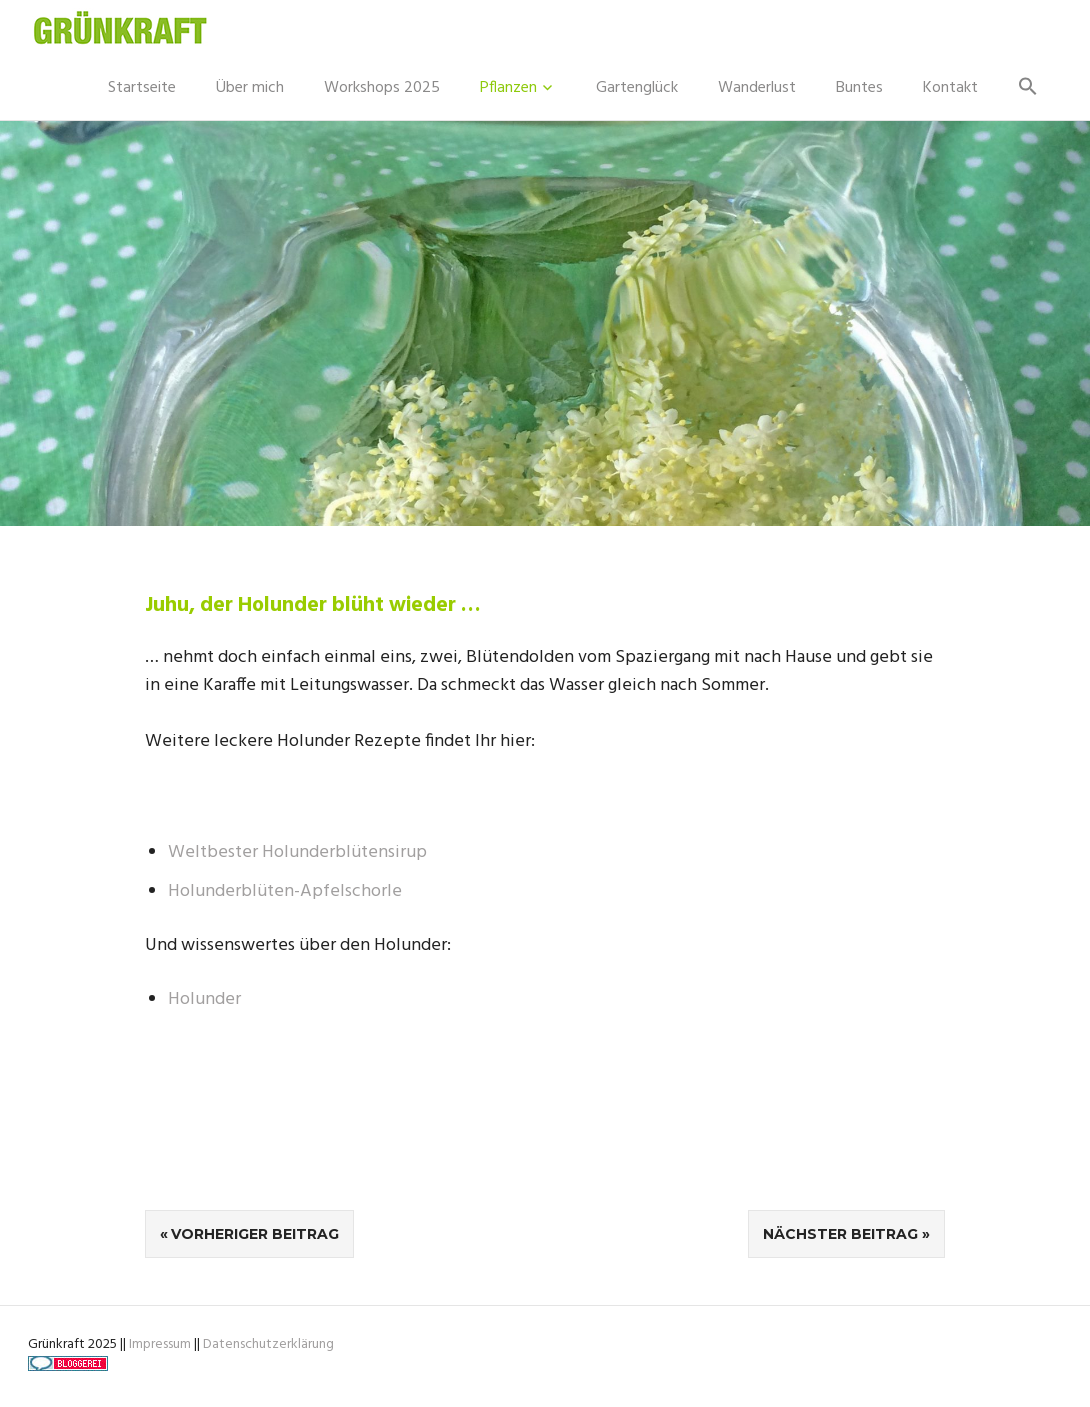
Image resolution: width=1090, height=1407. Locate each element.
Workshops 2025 (382, 88)
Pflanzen (508, 88)
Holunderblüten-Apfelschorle (285, 891)
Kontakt (950, 88)
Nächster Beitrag (840, 1234)
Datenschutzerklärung (268, 1344)
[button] (1028, 88)
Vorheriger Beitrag (255, 1234)
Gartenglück (637, 88)
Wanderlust (757, 88)
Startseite (142, 88)
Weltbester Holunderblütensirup (297, 852)
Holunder (204, 999)
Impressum (160, 1344)
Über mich (250, 88)
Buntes (859, 88)
